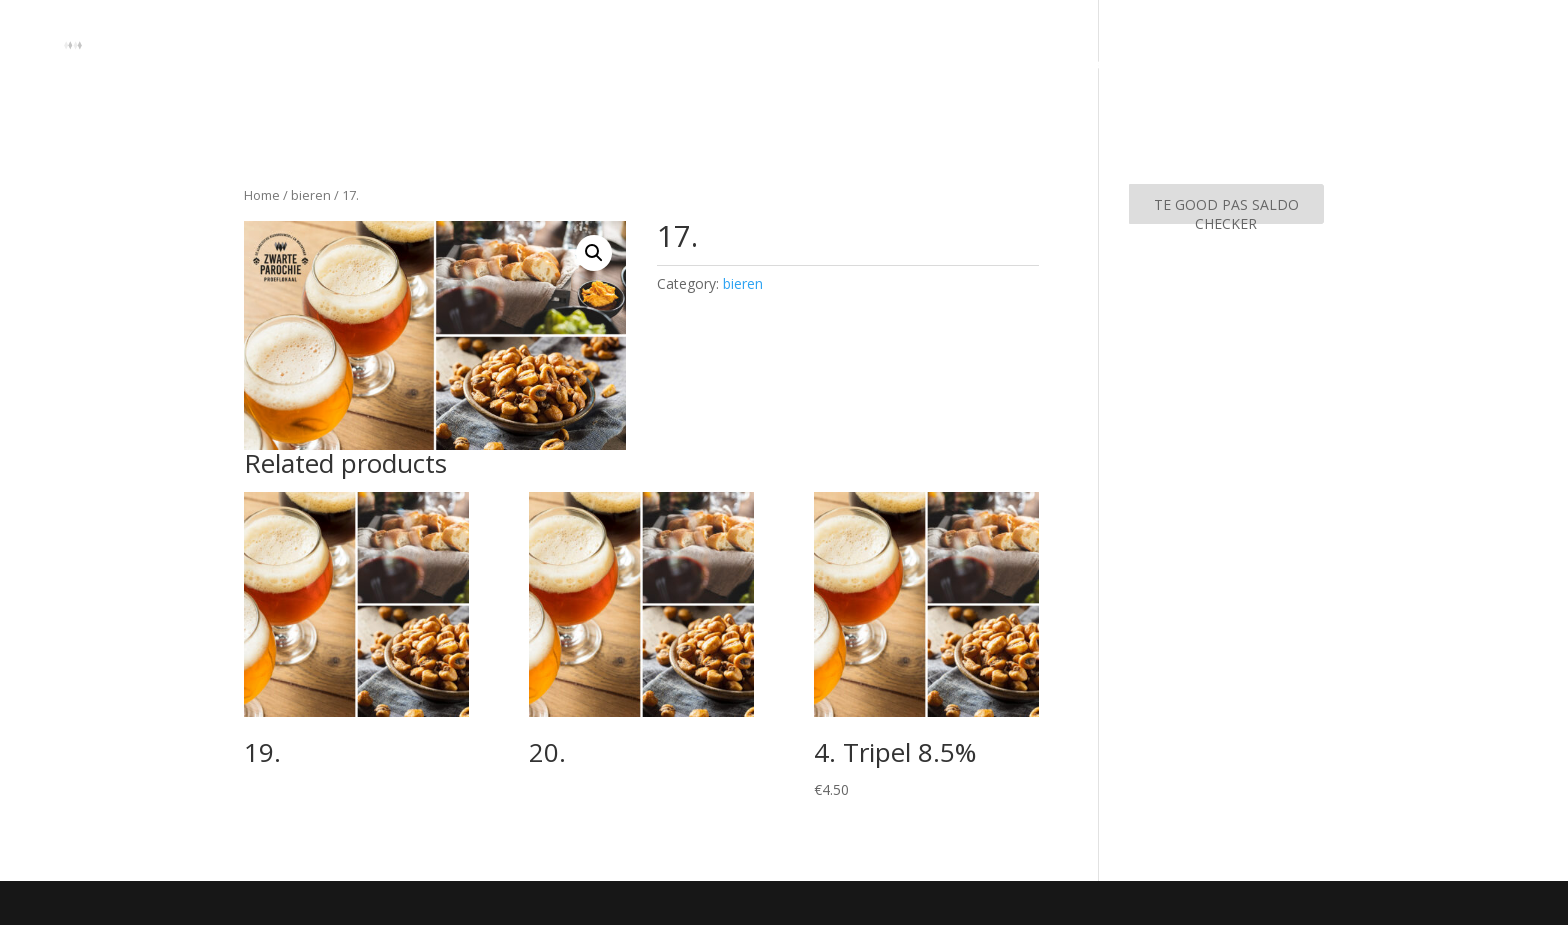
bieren (311, 195)
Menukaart (1414, 64)
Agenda (1508, 64)
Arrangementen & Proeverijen (1155, 64)
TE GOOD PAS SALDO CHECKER (1226, 209)
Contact (1319, 64)
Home (998, 64)
